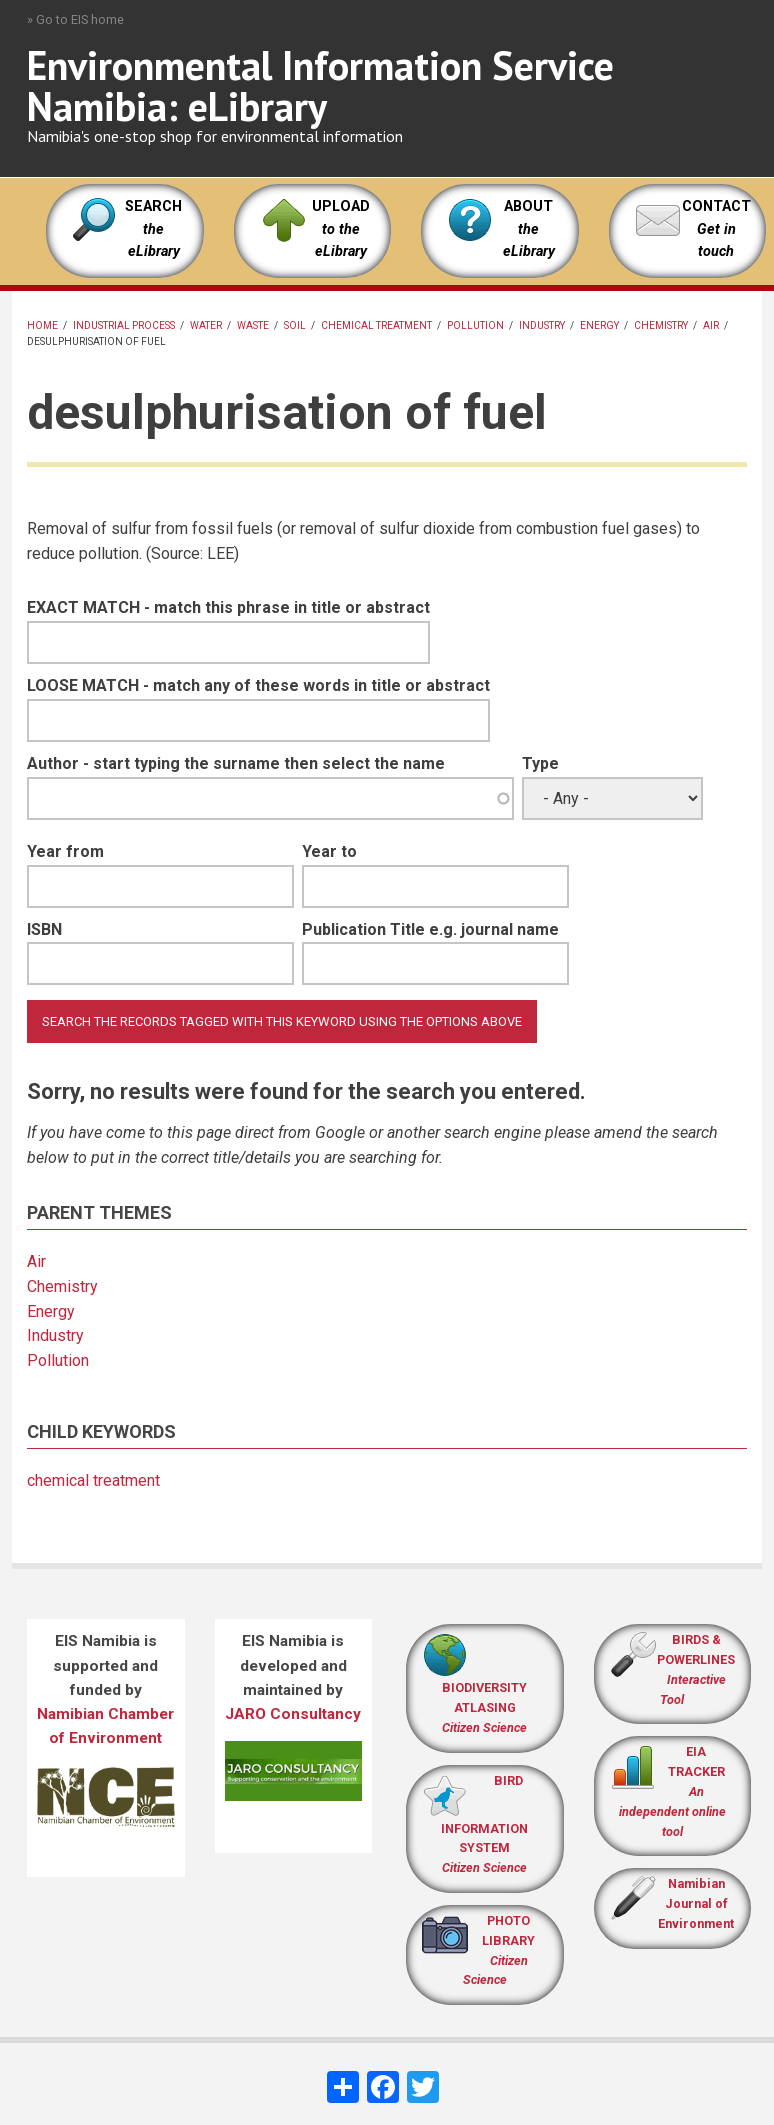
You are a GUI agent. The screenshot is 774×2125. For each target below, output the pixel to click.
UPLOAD (341, 229)
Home (42, 325)
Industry (542, 325)
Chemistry (661, 325)
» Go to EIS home (75, 19)
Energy (599, 325)
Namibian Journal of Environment (696, 1903)
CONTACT (716, 206)
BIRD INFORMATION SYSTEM (484, 1824)
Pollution (475, 325)
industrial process (124, 325)
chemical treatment (376, 325)
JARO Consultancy (293, 1714)
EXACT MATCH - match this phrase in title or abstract (228, 607)
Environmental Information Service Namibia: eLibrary (320, 85)
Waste (253, 325)
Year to (329, 851)
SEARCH (153, 229)
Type (540, 763)
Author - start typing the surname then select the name (236, 763)
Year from (65, 851)
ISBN (44, 929)
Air (711, 325)
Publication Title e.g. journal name (430, 929)
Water (206, 325)
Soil (295, 325)
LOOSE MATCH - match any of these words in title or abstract (258, 685)
